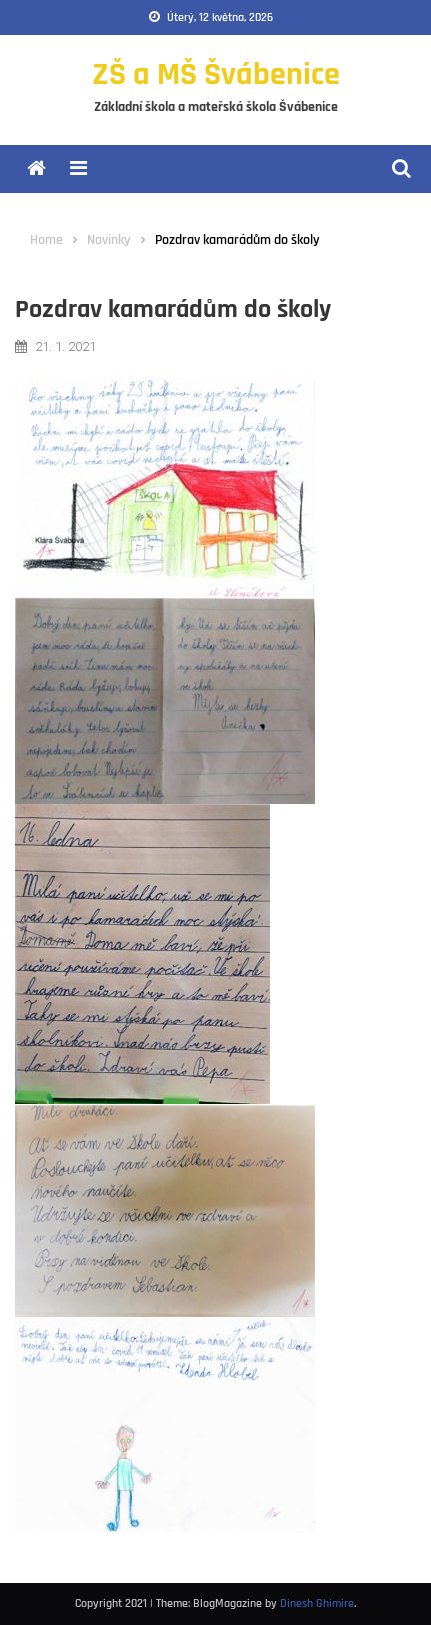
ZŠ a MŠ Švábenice (216, 74)
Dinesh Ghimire (317, 1603)
